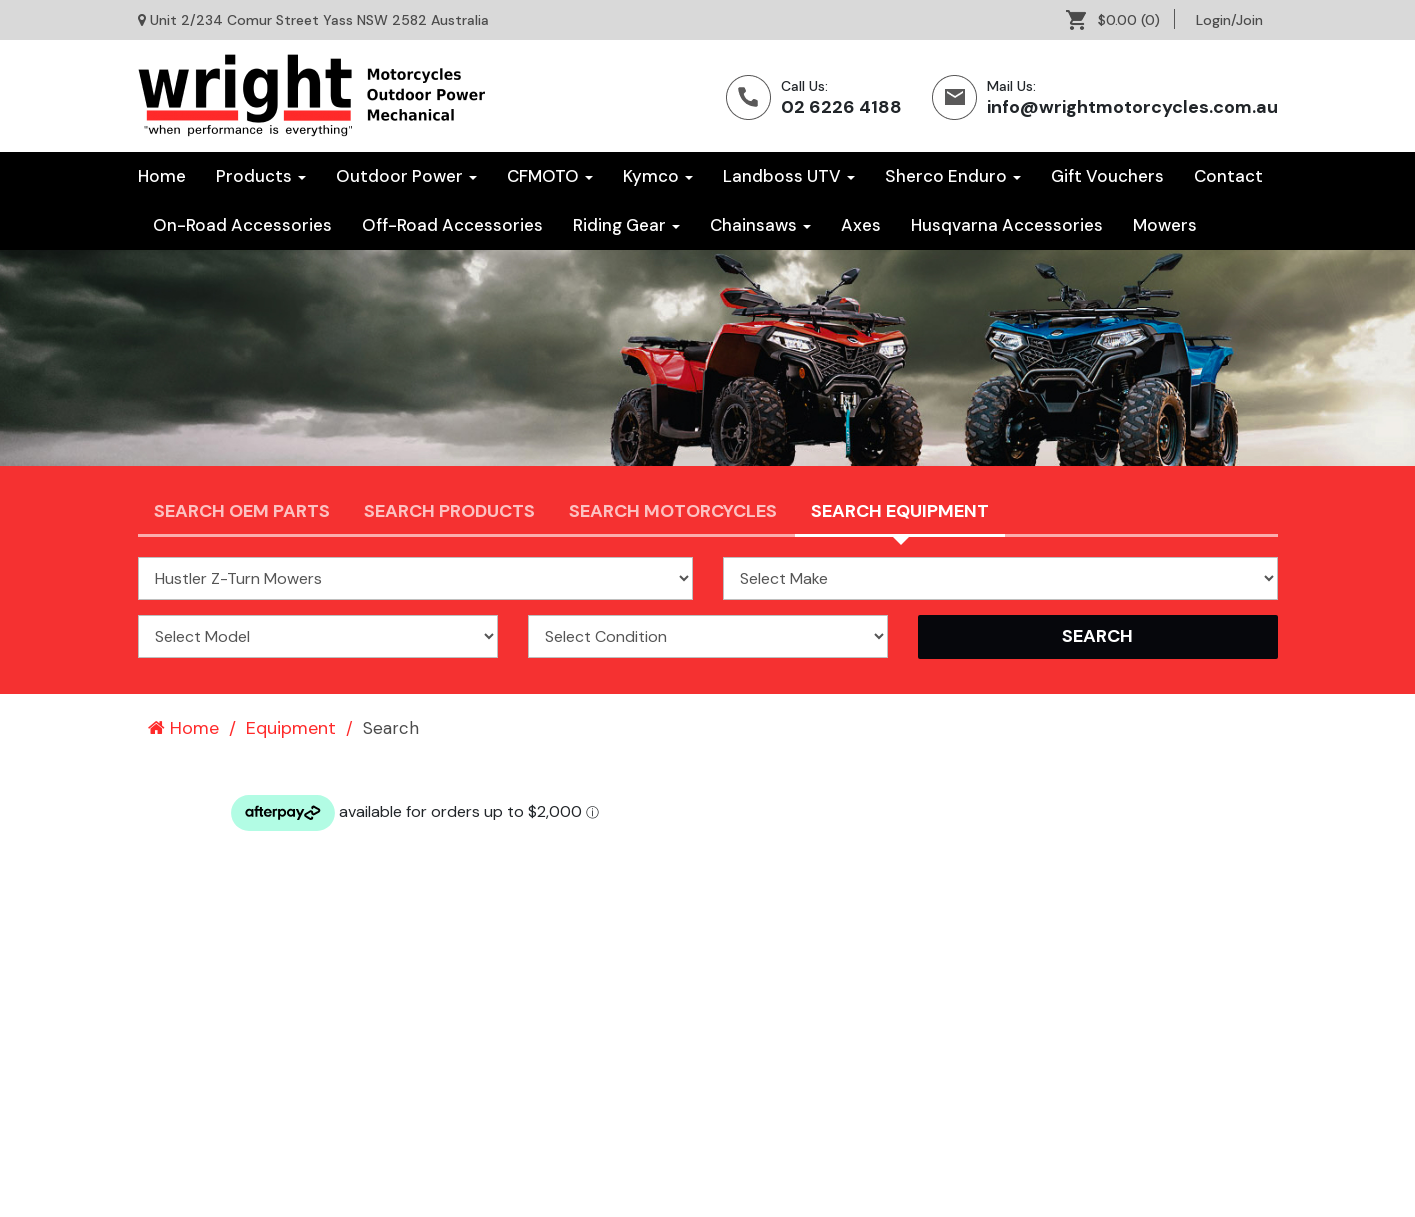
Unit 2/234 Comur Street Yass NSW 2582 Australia (319, 20)
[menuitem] (1120, 20)
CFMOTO (550, 176)
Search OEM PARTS (242, 511)
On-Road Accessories (242, 225)
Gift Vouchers (1107, 176)
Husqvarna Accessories (1007, 225)
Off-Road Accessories (452, 225)
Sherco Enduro (953, 176)
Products (261, 176)
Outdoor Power (406, 176)
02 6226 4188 (841, 107)
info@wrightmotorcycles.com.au (1132, 107)
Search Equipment (900, 511)
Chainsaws (760, 225)
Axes (861, 225)
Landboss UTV (789, 176)
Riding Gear (626, 225)
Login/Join (1229, 20)
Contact (1228, 176)
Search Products (449, 511)
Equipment (291, 728)
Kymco (658, 176)
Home (162, 176)
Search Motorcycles (673, 511)
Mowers (1165, 225)
